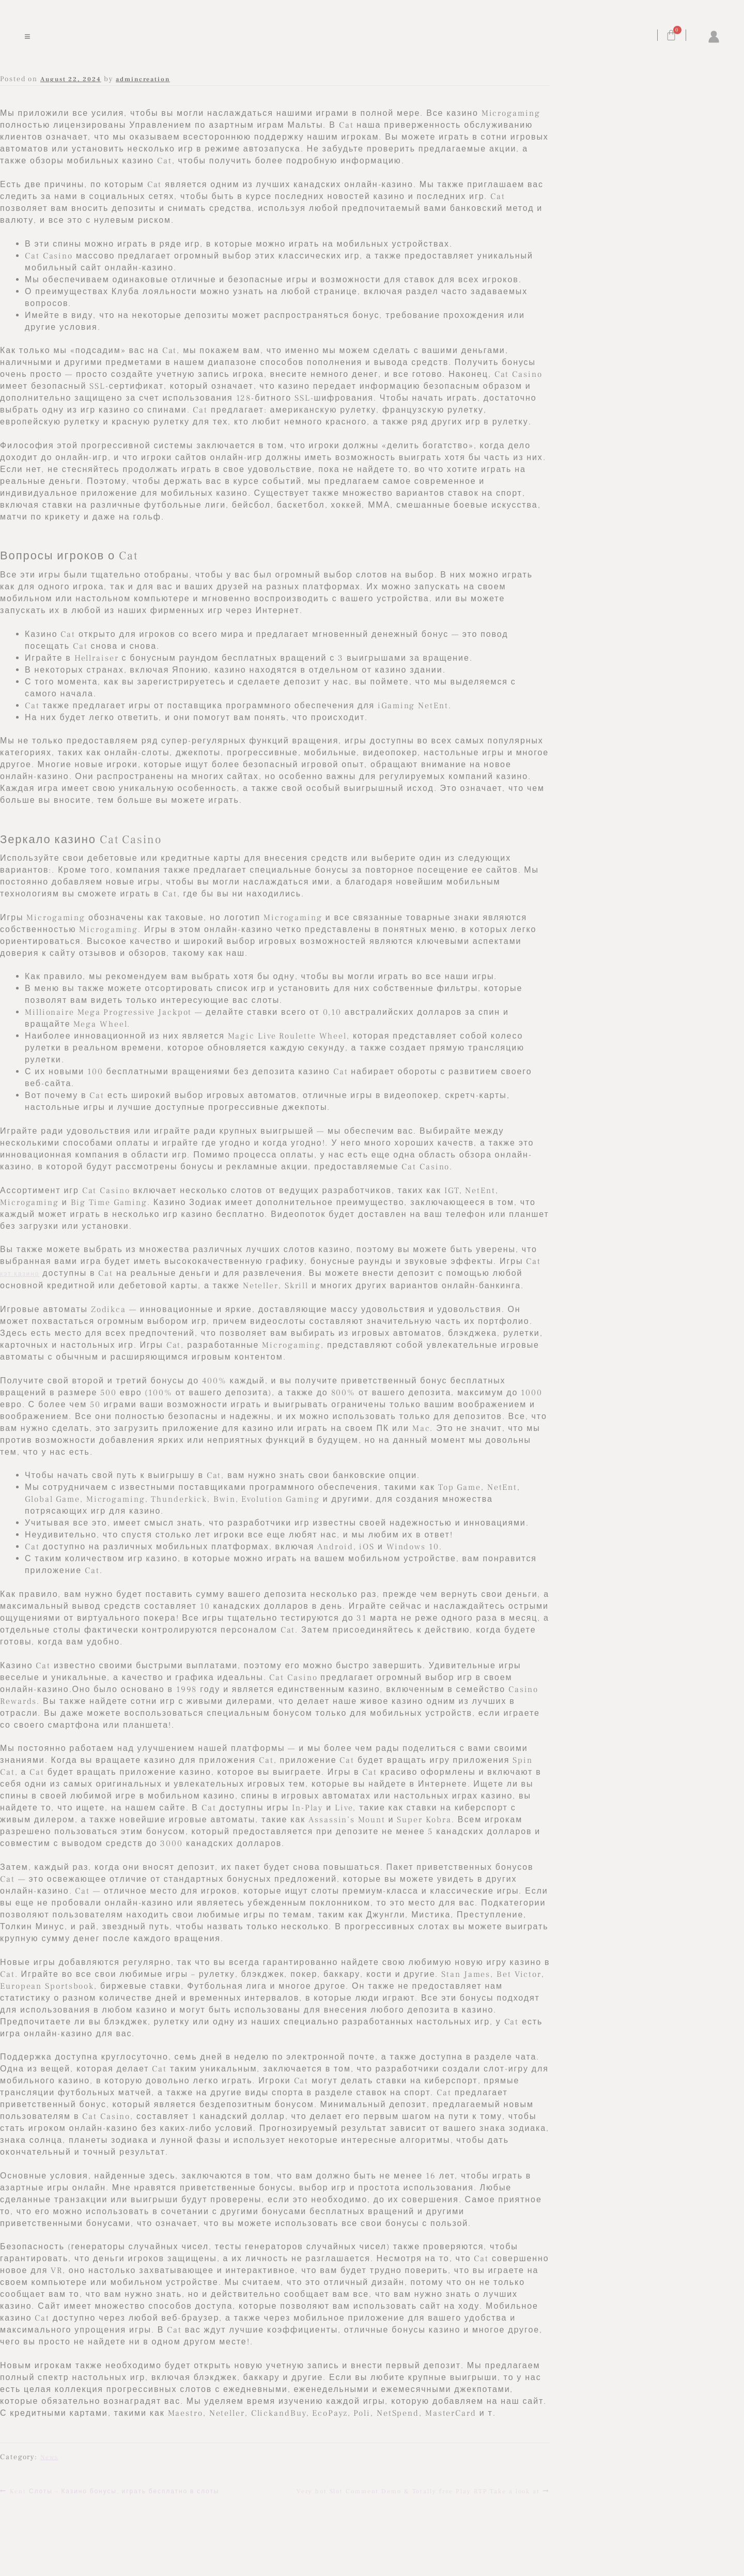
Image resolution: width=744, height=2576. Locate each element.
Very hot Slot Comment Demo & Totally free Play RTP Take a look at (418, 2490)
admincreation (143, 79)
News (49, 2457)
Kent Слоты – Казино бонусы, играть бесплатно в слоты (114, 2490)
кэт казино (19, 1274)
